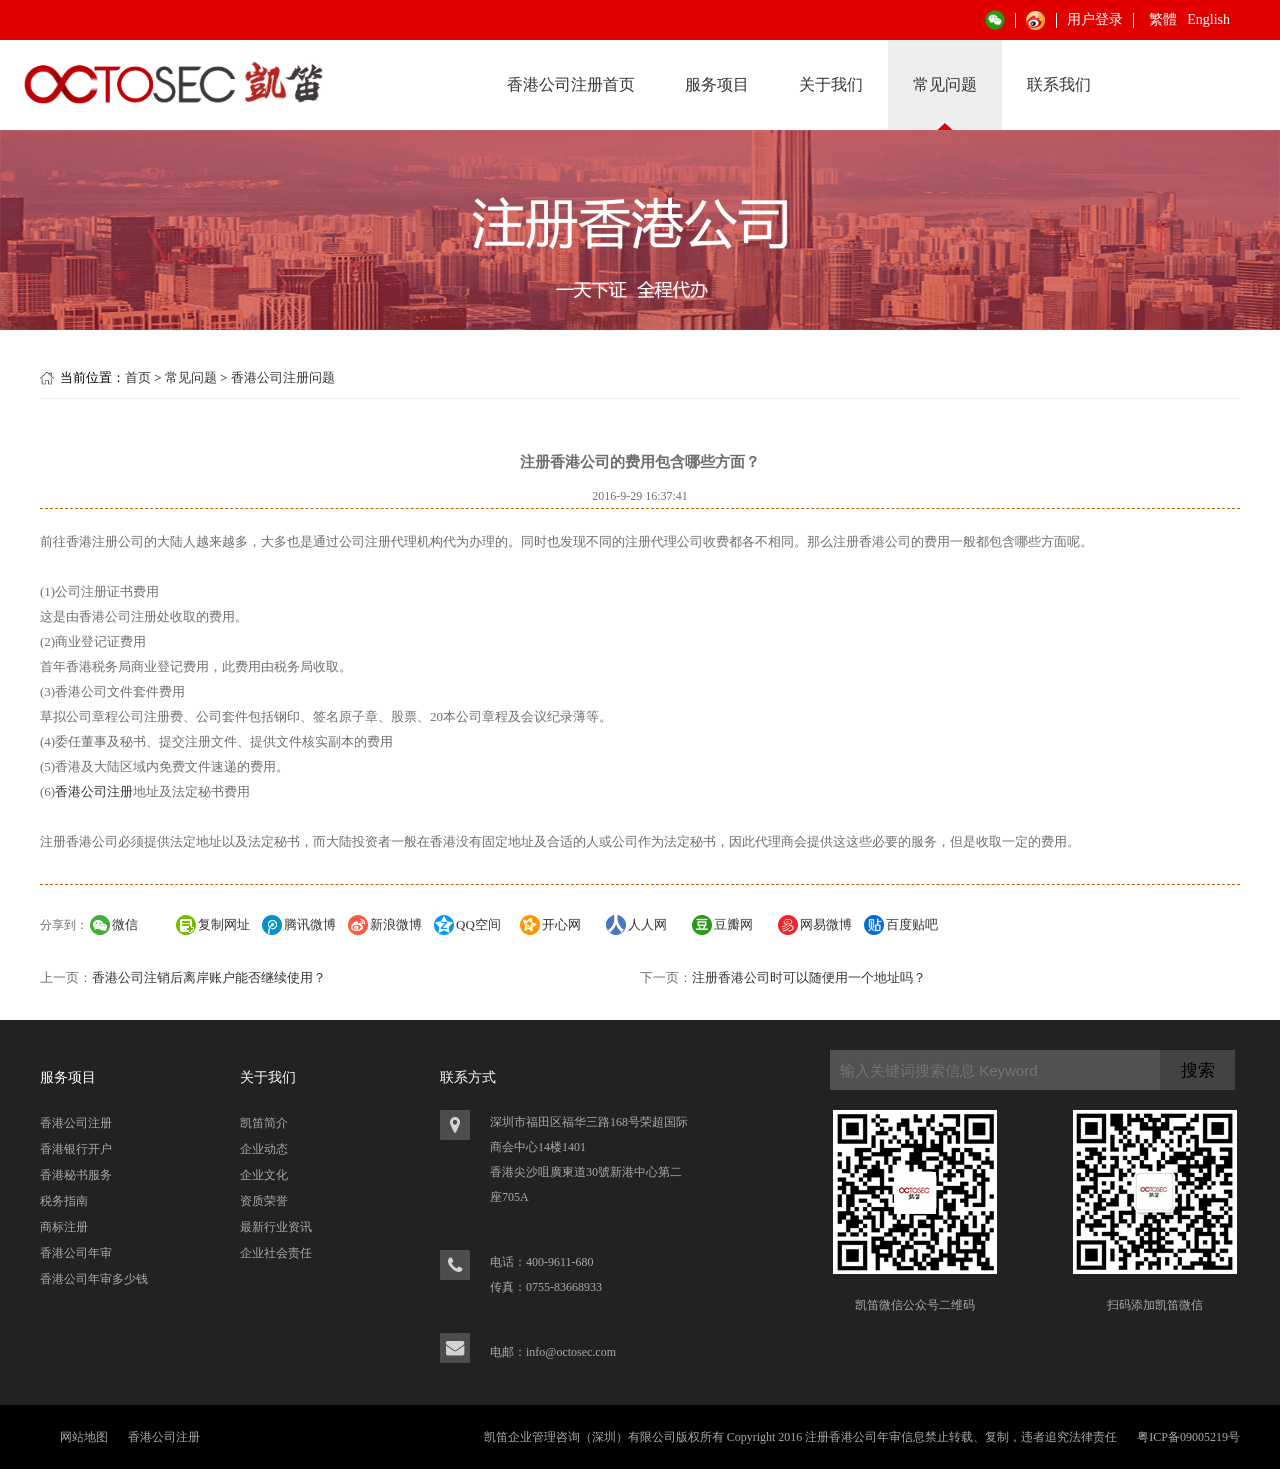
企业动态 (264, 1149)
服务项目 (717, 84)
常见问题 (945, 84)
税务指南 (64, 1201)
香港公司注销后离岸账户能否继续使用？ (209, 977)
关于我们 (831, 84)
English (1208, 19)
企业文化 (264, 1175)
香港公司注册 (94, 791)
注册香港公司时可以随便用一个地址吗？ (809, 977)
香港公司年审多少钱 (94, 1279)
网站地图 (84, 1437)
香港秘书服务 (76, 1175)
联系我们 (1059, 84)
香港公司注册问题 (283, 377)
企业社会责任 (276, 1253)
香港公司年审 (76, 1253)
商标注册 (64, 1227)
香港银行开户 (76, 1149)
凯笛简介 (264, 1123)
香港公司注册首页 (571, 84)
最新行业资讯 (276, 1227)
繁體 (1163, 19)
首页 (138, 377)
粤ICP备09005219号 (1188, 1437)
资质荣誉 (264, 1201)
